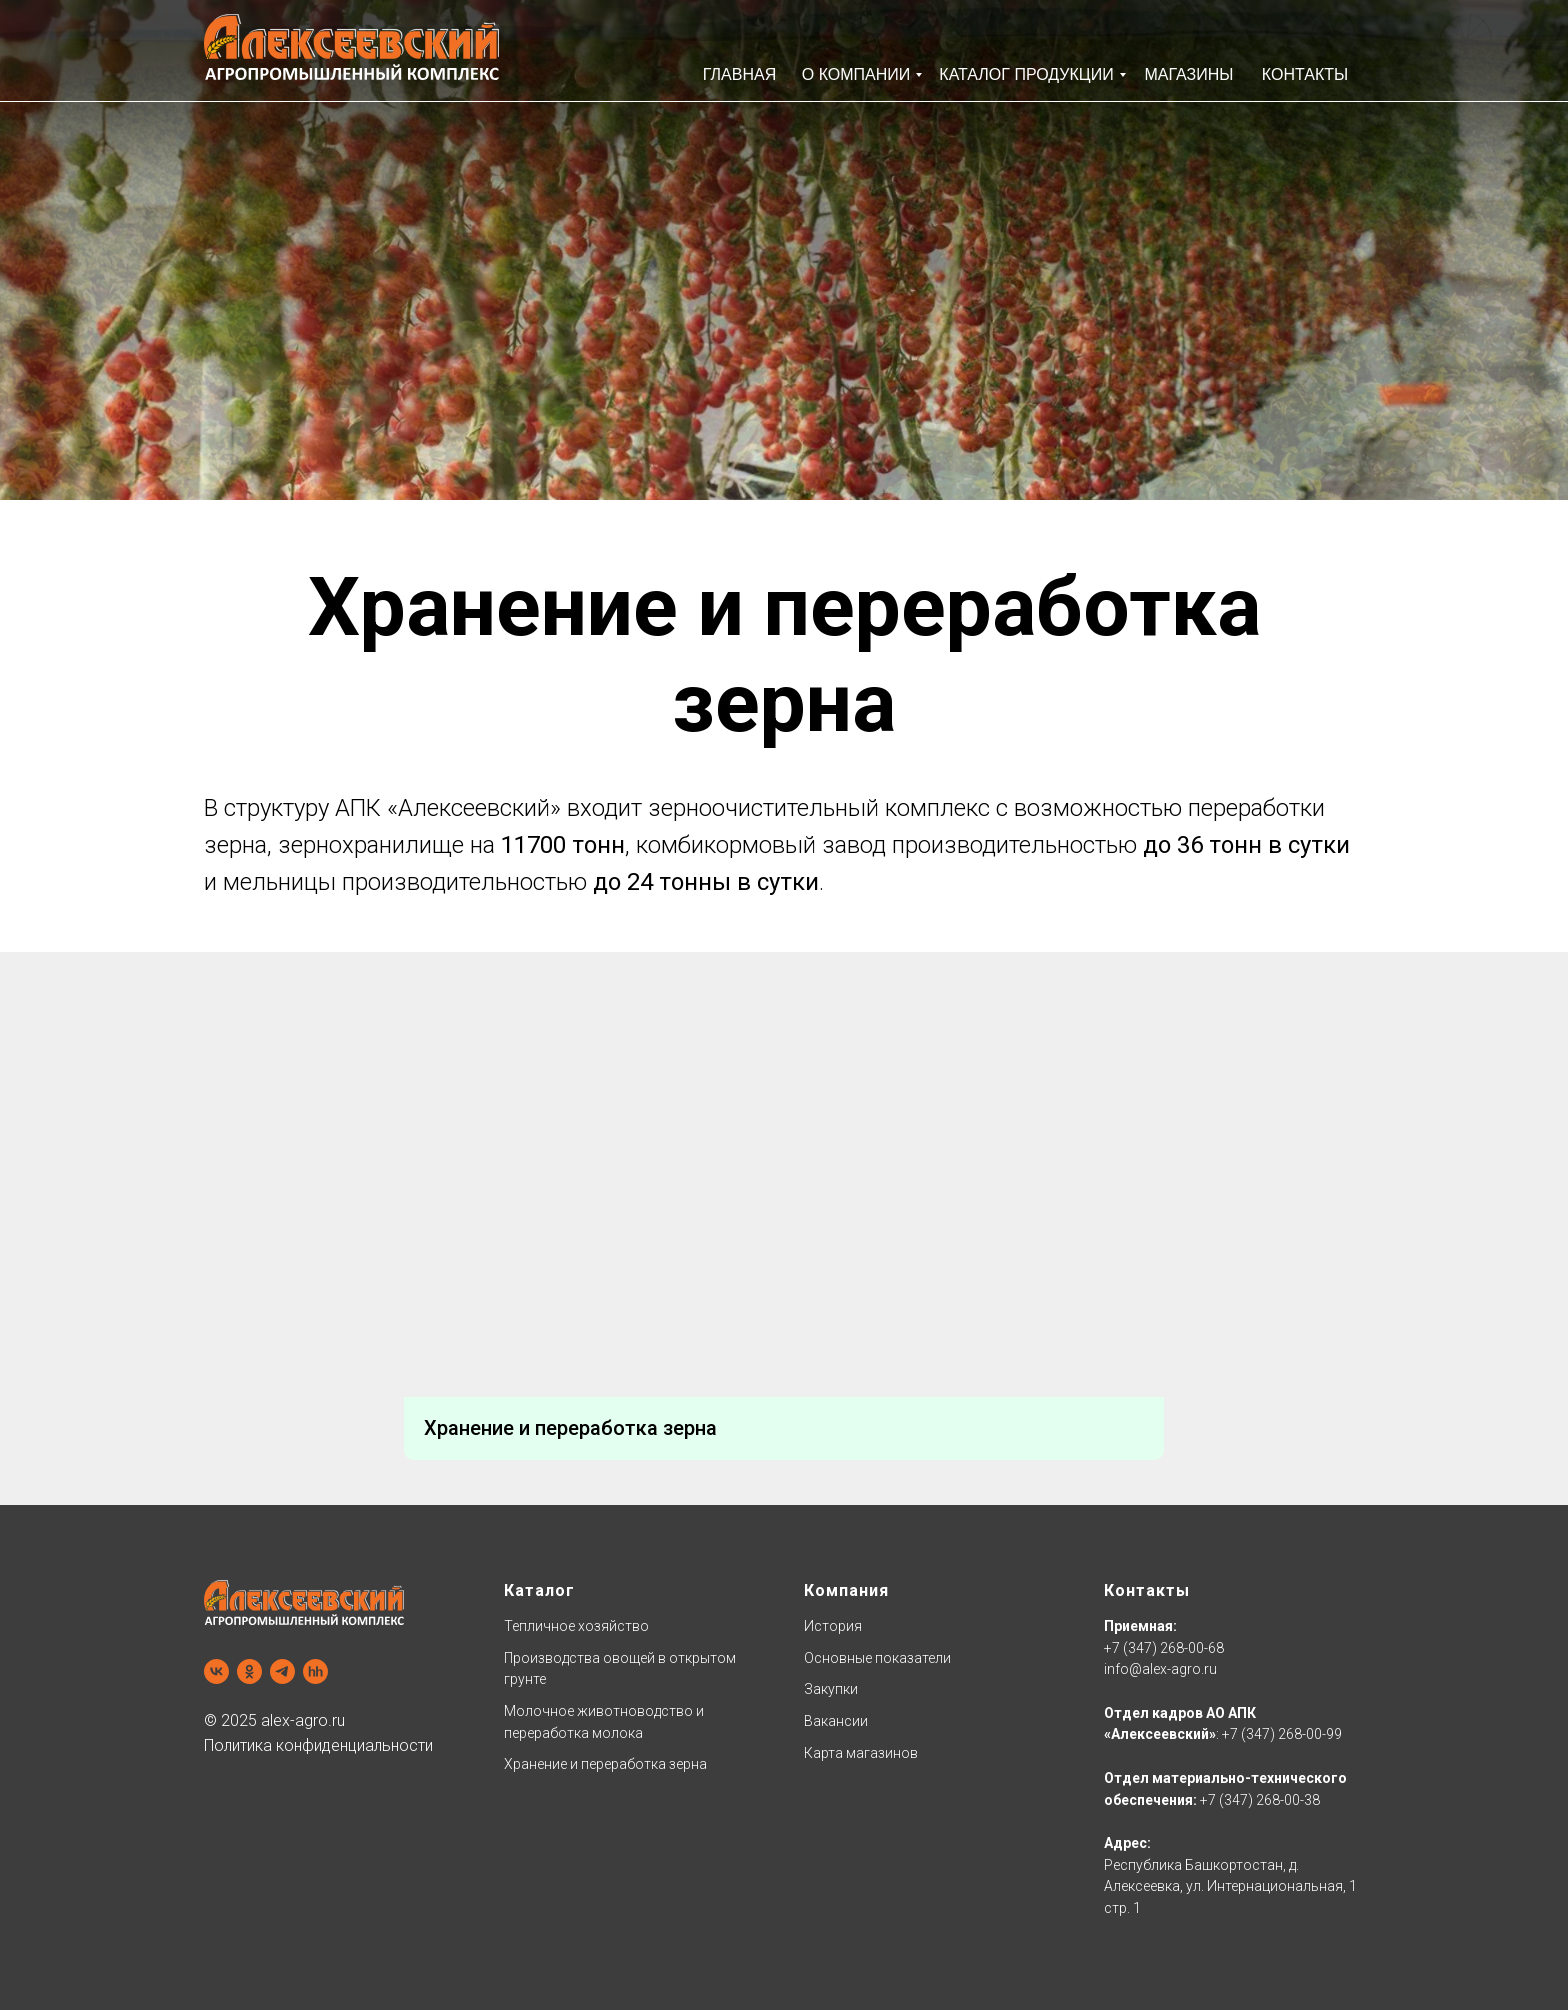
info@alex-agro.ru (1160, 1669)
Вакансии (836, 1721)
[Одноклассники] (249, 1671)
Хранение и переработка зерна (605, 1764)
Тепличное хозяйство (576, 1626)
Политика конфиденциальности (318, 1745)
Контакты (1147, 1590)
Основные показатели (877, 1658)
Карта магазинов (861, 1753)
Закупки (831, 1689)
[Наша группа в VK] (216, 1671)
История (833, 1626)
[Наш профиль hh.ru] (315, 1671)
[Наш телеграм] (282, 1671)
